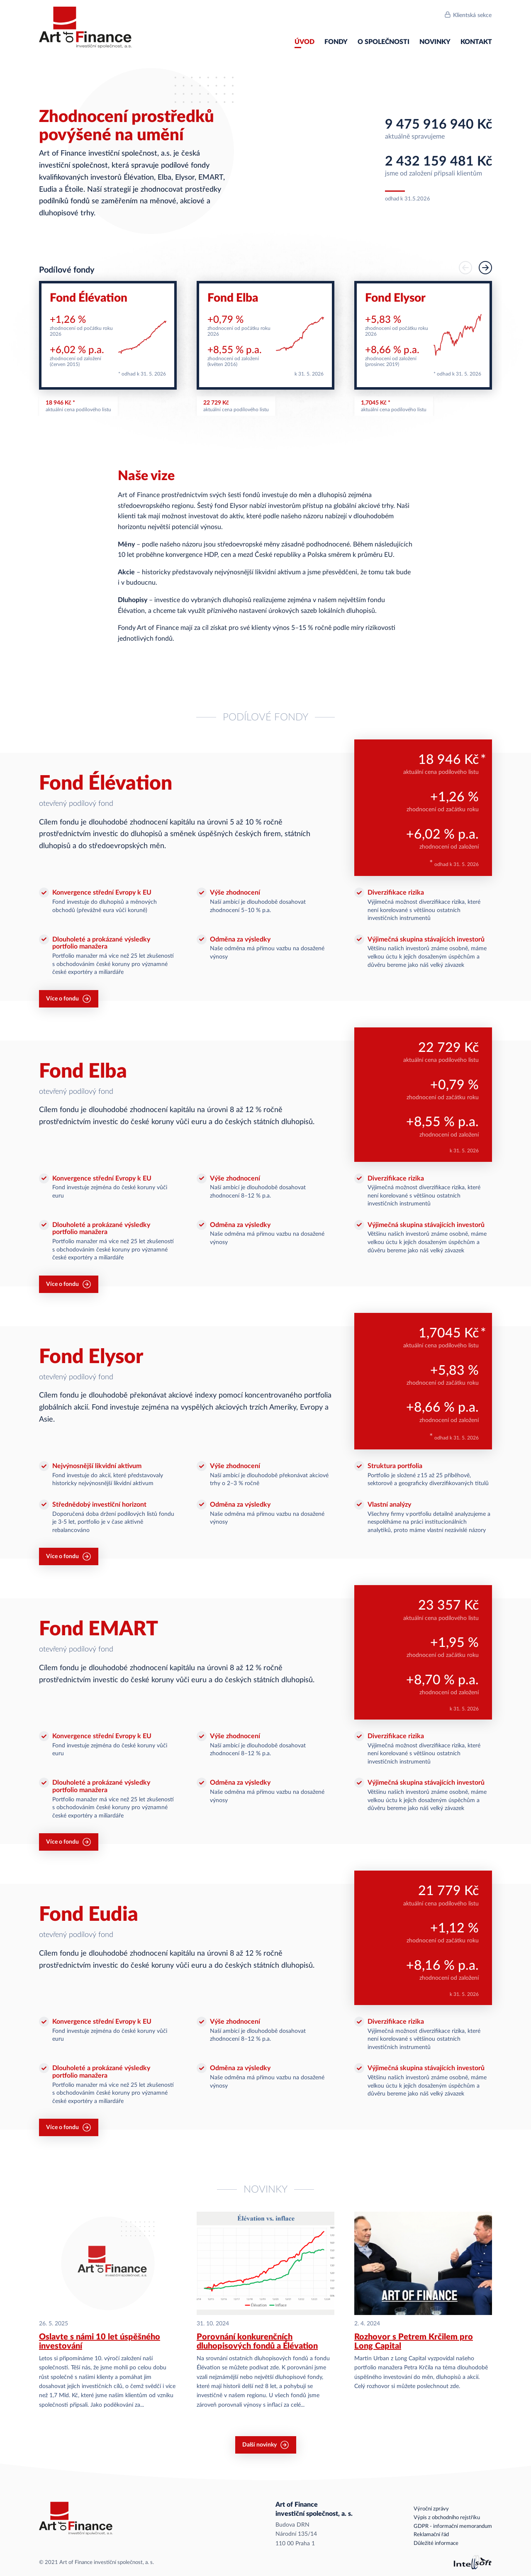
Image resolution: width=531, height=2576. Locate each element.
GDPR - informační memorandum (453, 2526)
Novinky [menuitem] (435, 42)
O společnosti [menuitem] (383, 42)
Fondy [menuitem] (336, 42)
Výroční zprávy (431, 2509)
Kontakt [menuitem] (476, 42)
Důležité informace (436, 2543)
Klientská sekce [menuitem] (472, 15)
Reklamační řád (431, 2534)
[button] (485, 267)
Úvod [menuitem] (304, 42)
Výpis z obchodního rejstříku (447, 2517)
